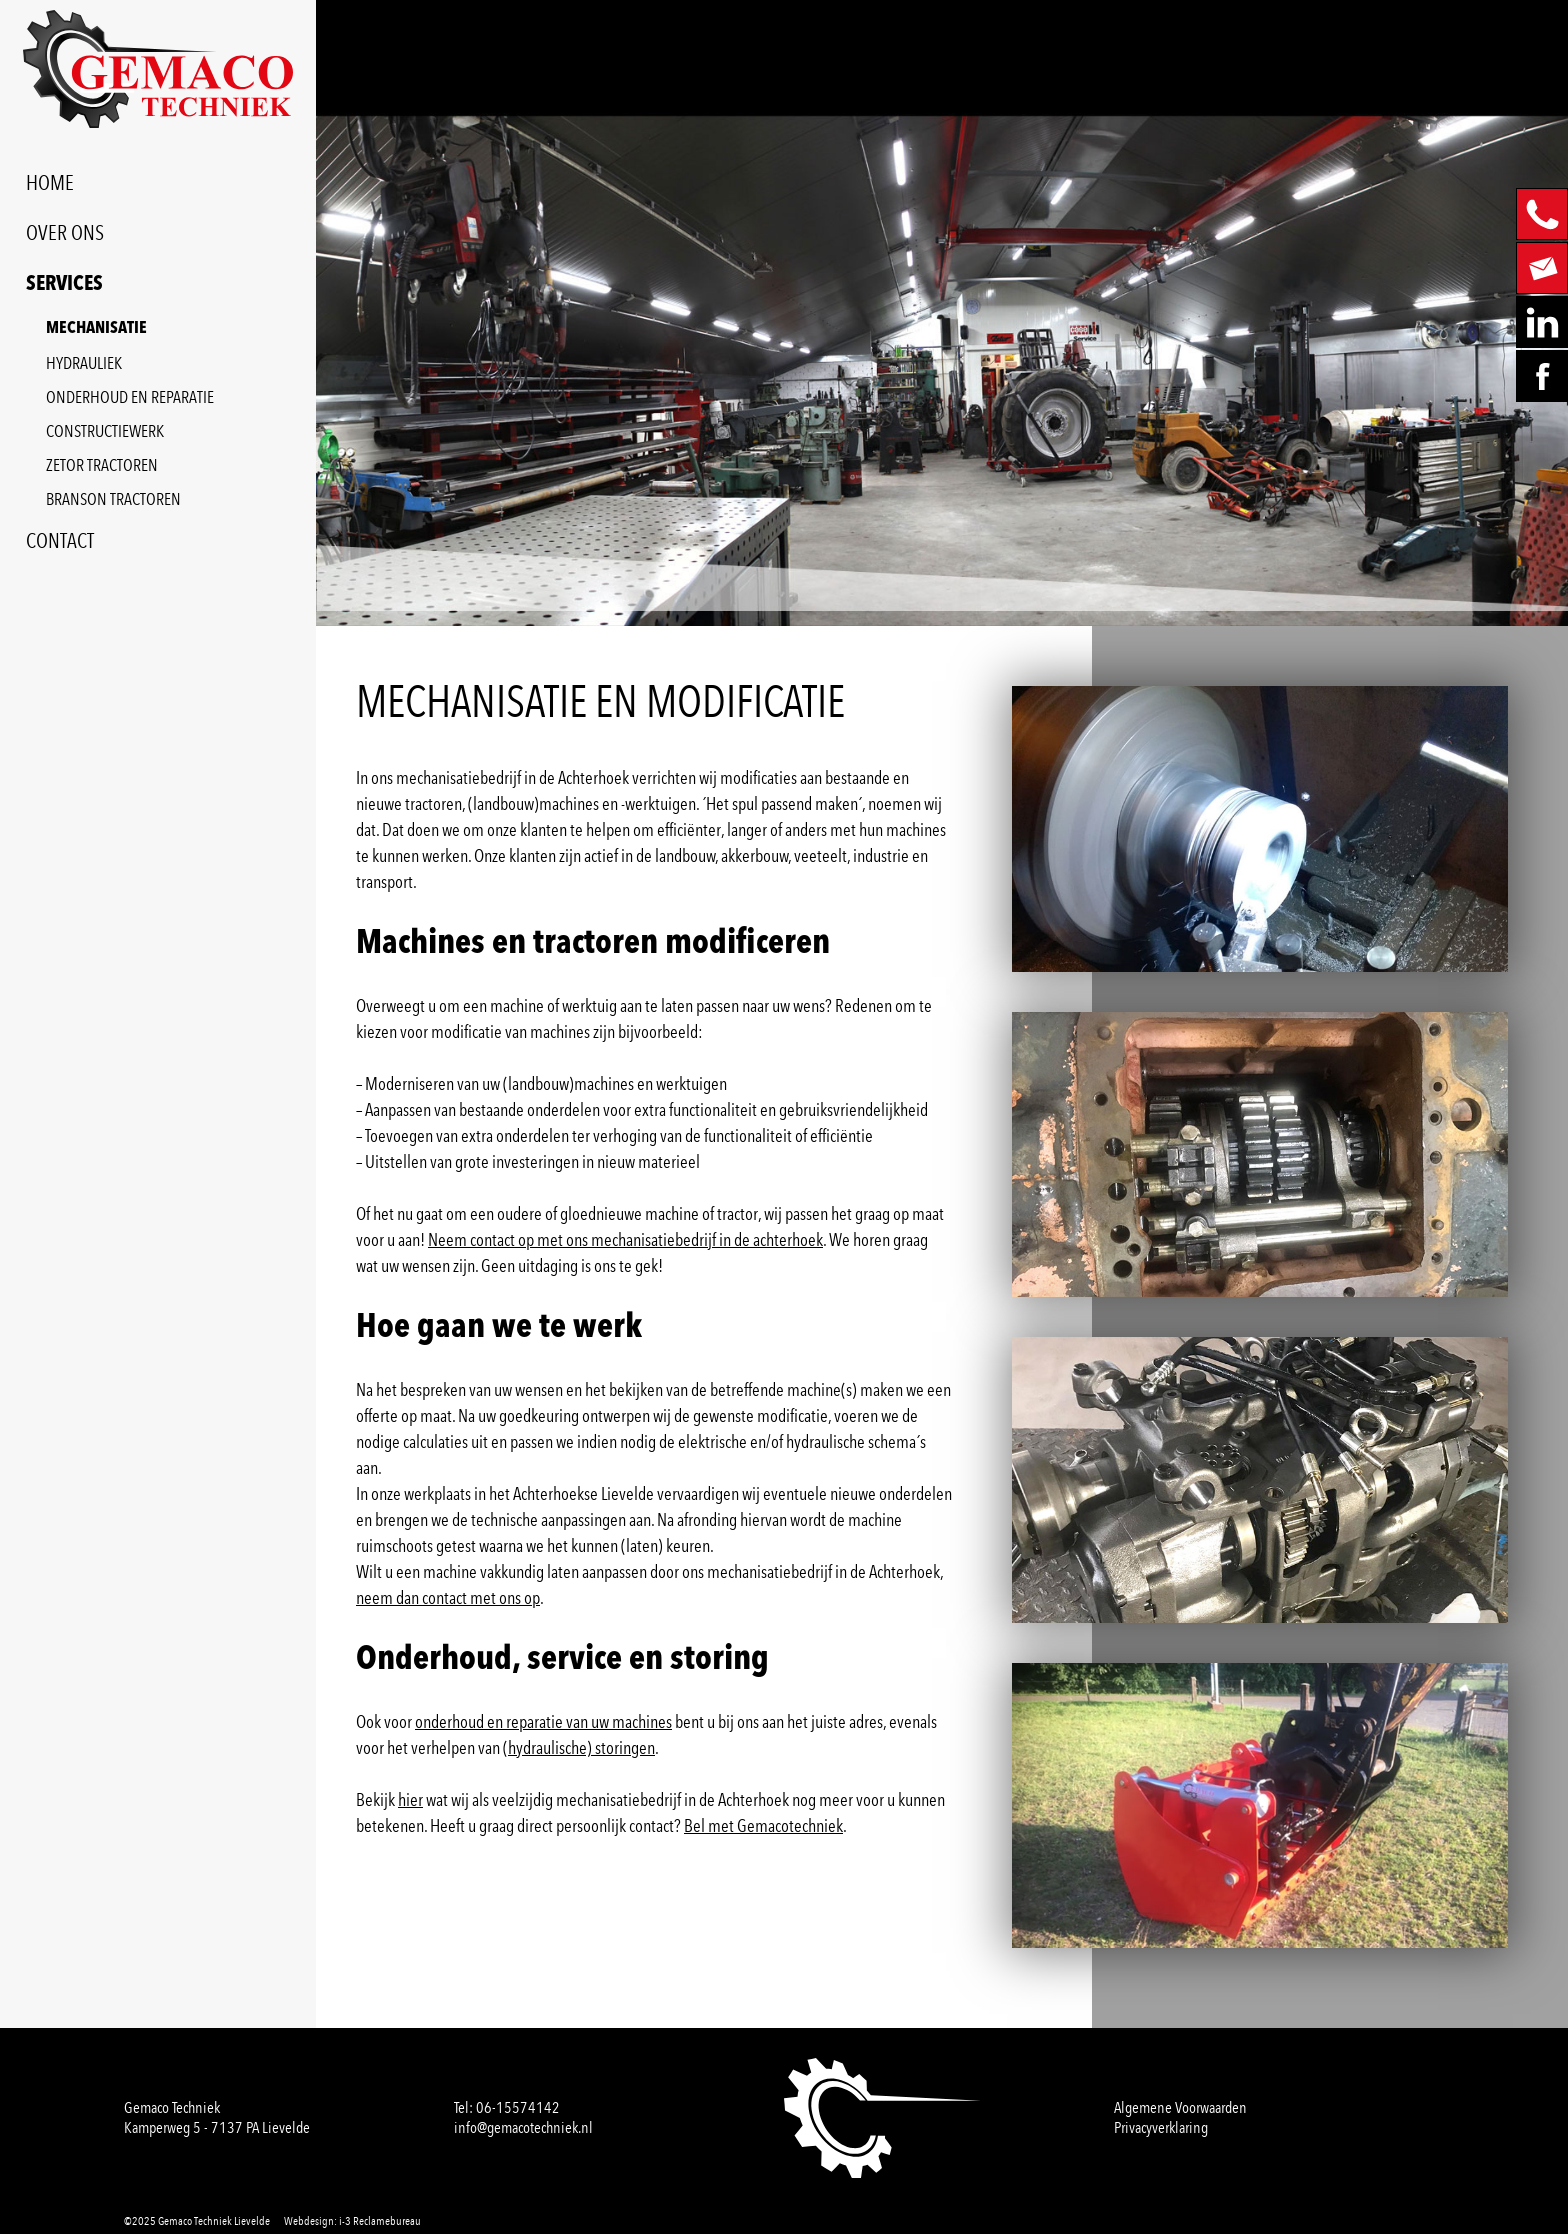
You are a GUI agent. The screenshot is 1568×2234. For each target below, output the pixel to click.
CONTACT (60, 540)
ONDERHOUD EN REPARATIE (130, 397)
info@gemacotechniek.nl (523, 2127)
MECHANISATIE (96, 328)
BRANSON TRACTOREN (113, 499)
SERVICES (64, 284)
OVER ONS (65, 232)
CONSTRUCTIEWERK (105, 431)
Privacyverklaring (1161, 2127)
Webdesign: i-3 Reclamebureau (352, 2221)
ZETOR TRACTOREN (102, 465)
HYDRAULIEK (84, 363)
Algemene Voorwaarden (1180, 2107)
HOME (50, 182)
